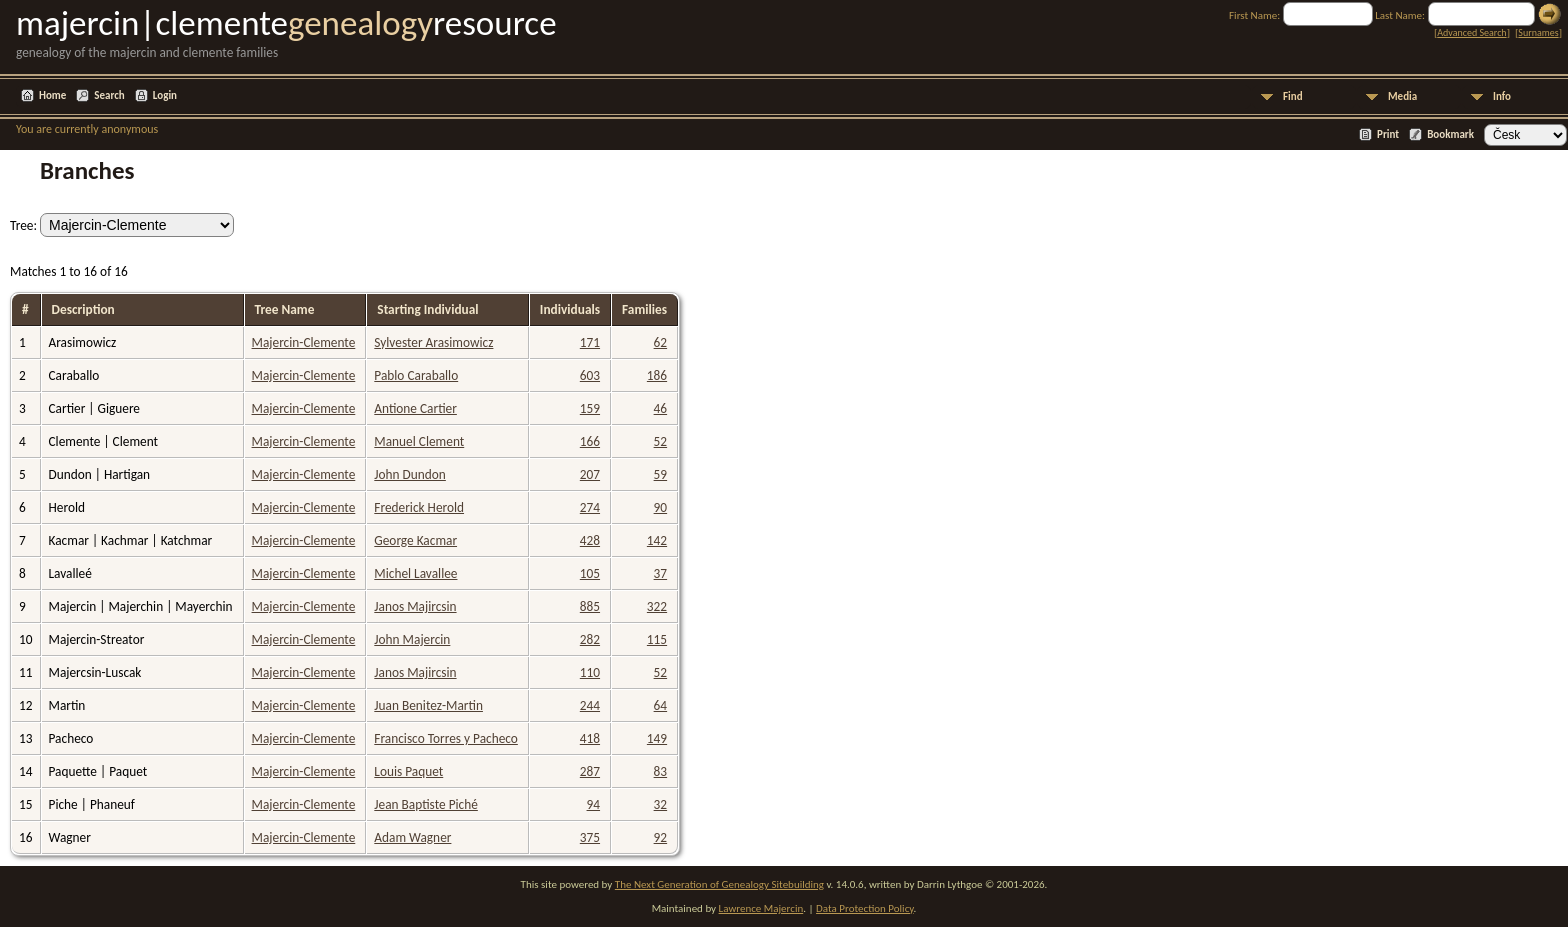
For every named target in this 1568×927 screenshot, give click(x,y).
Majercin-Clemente (304, 342)
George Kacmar (415, 540)
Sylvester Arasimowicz (433, 342)
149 (657, 738)
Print (1388, 134)
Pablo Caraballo (416, 375)
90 (661, 507)
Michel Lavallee (415, 573)
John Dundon (410, 474)
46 (661, 408)
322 (657, 606)
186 (657, 375)
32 (661, 804)
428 (590, 540)
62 (661, 342)
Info (1502, 96)
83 (661, 771)
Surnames (1538, 32)
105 (590, 573)
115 (657, 639)
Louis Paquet (408, 771)
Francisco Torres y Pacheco (446, 738)
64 (661, 705)
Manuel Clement (419, 441)
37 (661, 573)
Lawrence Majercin (761, 908)
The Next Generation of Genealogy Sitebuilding (719, 884)
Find (1293, 96)
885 (590, 606)
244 (590, 705)
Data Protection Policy (865, 908)
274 (590, 507)
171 (590, 342)
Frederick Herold (419, 507)
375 (590, 837)
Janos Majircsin (415, 606)
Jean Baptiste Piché (426, 804)
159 (590, 408)
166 (590, 441)
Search (109, 95)
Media (1402, 96)
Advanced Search (1471, 32)
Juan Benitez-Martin (428, 705)
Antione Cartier (415, 408)
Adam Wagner (412, 837)
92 (661, 837)
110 (590, 672)
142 (657, 540)
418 (590, 738)
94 (594, 804)
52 (661, 441)
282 (590, 639)
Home (52, 95)
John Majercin (412, 639)
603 (590, 375)
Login (165, 95)
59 (661, 474)
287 (590, 771)
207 (590, 474)
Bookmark (1450, 134)
